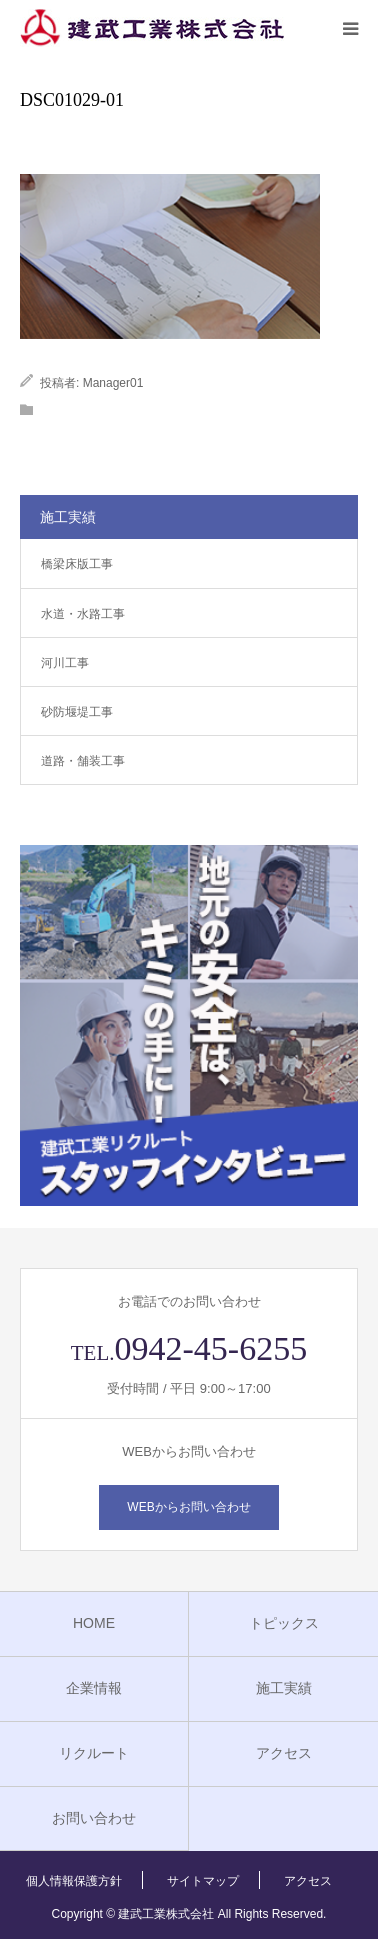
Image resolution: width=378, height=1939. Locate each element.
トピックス (284, 1623)
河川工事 (65, 663)
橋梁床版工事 (77, 564)
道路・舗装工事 (83, 761)
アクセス (284, 1753)
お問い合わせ (94, 1818)
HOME (94, 1623)
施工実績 (284, 1688)
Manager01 (113, 383)
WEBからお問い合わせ (188, 1507)
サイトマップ (203, 1881)
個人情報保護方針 (74, 1881)
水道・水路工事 (83, 614)
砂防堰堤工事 (77, 712)
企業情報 (94, 1688)
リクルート (94, 1753)
